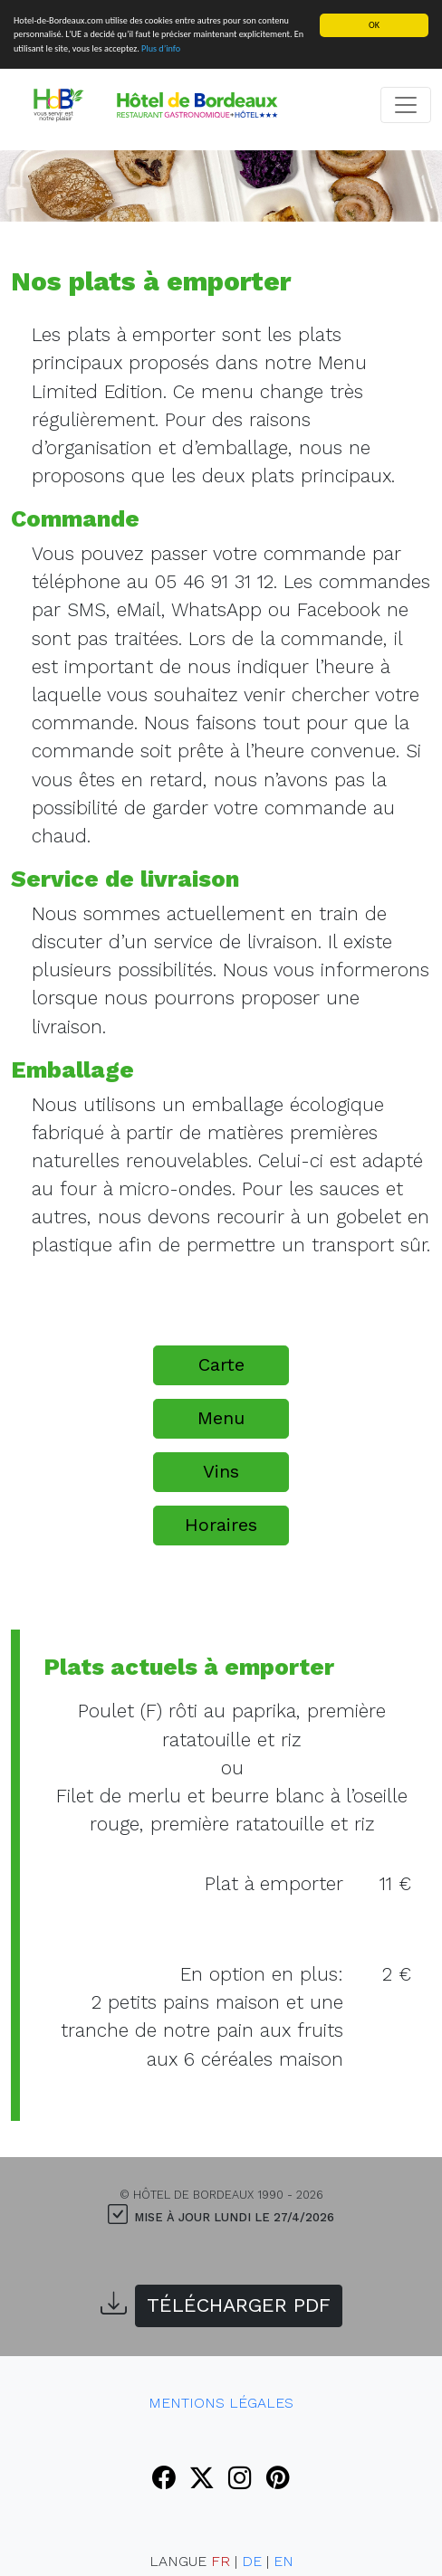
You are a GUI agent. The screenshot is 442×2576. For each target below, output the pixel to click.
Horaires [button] (221, 1524)
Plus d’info (160, 48)
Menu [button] (221, 1418)
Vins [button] (221, 1471)
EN (283, 2561)
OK (374, 25)
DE (252, 2561)
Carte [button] (221, 1364)
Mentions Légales (221, 2402)
